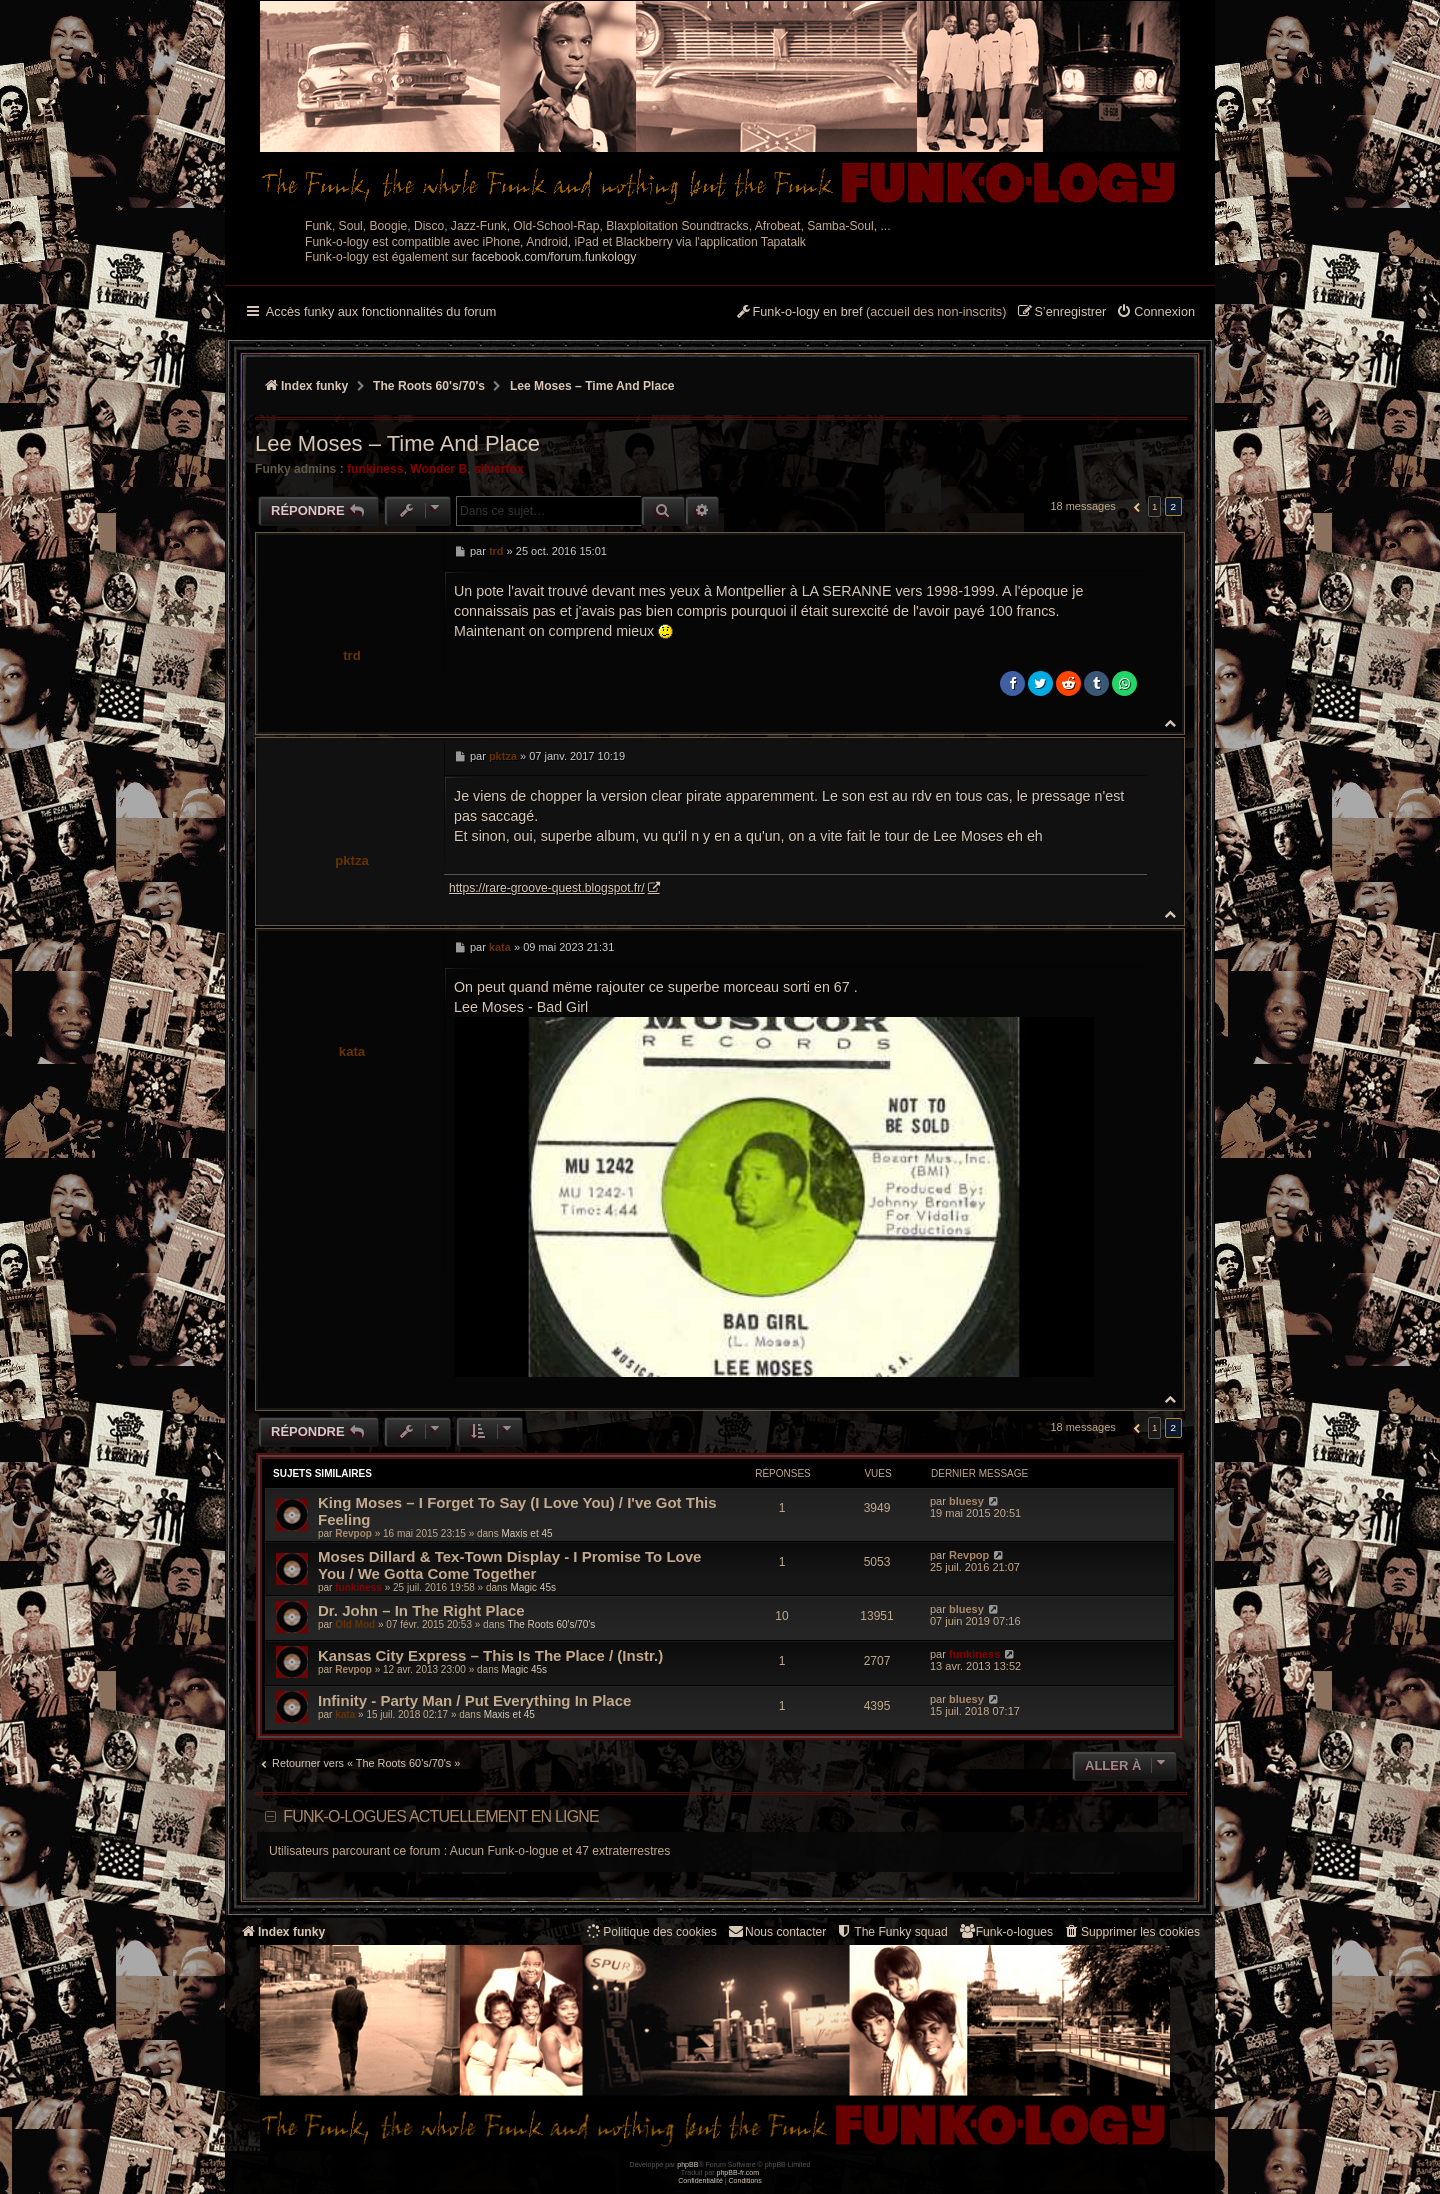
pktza (352, 860)
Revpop (353, 1533)
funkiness (375, 469)
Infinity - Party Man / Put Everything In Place (474, 1700)
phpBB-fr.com (738, 2172)
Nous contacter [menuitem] (776, 1931)
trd (352, 655)
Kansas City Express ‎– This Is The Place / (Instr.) (490, 1655)
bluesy (966, 1501)
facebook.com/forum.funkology (554, 257)
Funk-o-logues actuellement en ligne (441, 1816)
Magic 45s (533, 1587)
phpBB (687, 2164)
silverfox (499, 469)
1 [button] (1155, 506)
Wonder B (438, 469)
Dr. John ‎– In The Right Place (421, 1610)
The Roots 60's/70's (552, 1624)
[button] (1134, 507)
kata (352, 1051)
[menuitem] (1155, 313)
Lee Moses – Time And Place (592, 386)
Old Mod (355, 1624)
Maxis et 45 (526, 1533)
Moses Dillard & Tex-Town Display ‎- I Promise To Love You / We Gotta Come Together (509, 1565)
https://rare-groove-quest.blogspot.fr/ (547, 888)
